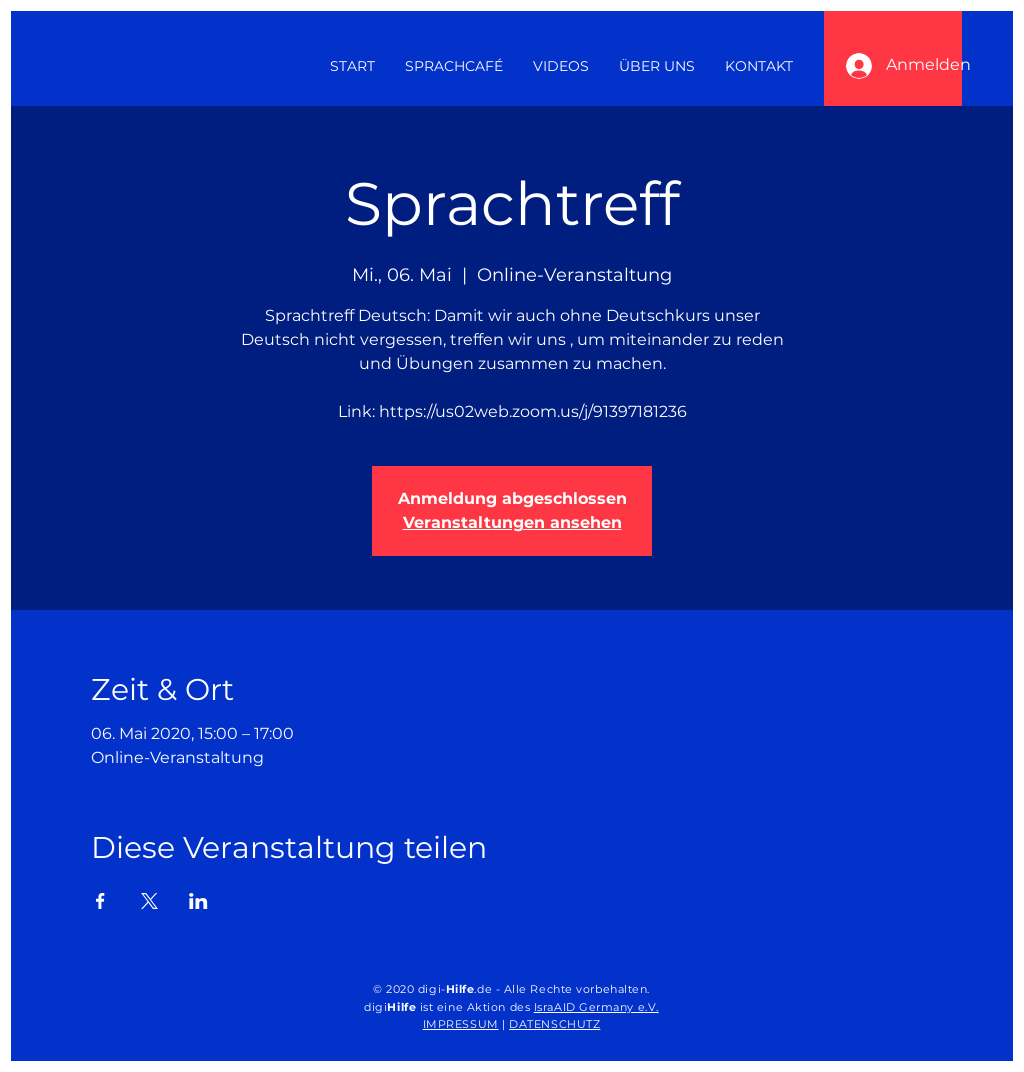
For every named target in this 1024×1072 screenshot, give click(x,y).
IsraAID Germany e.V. (596, 1007)
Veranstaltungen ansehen (512, 522)
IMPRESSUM (461, 1024)
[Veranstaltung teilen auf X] (149, 901)
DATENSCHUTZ (554, 1024)
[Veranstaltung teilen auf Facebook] (100, 901)
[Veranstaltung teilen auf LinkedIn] (198, 901)
